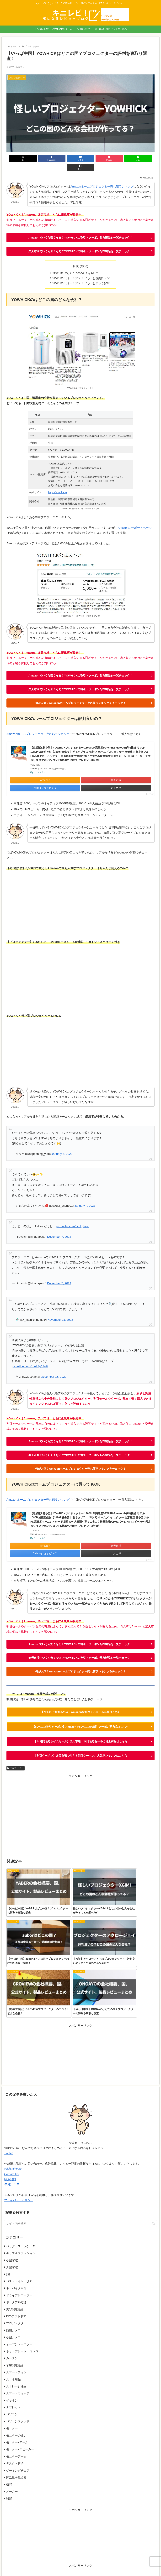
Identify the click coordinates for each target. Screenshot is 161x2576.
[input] (80, 2150)
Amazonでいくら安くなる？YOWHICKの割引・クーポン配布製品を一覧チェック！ (80, 228)
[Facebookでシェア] (43, 158)
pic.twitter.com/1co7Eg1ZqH (30, 1357)
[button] (143, 158)
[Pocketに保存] (93, 158)
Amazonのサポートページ (135, 519)
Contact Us (11, 2101)
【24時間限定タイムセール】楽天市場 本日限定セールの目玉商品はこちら (80, 1733)
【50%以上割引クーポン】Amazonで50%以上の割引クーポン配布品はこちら (80, 1718)
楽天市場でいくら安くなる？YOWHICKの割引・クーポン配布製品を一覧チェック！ (81, 242)
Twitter (8, 2080)
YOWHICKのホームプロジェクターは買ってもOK (81, 274)
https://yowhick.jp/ (57, 484)
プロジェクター (15, 1760)
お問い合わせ (13, 2096)
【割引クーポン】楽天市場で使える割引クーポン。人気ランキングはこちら (80, 1747)
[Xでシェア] (18, 158)
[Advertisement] (80, 1807)
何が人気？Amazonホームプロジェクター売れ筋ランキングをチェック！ (80, 694)
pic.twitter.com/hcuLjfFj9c (72, 1217)
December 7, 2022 (59, 1228)
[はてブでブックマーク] (68, 158)
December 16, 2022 (53, 1368)
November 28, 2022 (60, 1311)
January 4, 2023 (62, 1145)
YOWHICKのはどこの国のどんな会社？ (75, 264)
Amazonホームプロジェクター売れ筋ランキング (101, 177)
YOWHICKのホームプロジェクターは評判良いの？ (81, 269)
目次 (76, 257)
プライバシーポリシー (18, 2127)
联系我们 (10, 2106)
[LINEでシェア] (118, 158)
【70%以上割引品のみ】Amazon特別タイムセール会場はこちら (80, 1703)
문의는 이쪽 (12, 2111)
